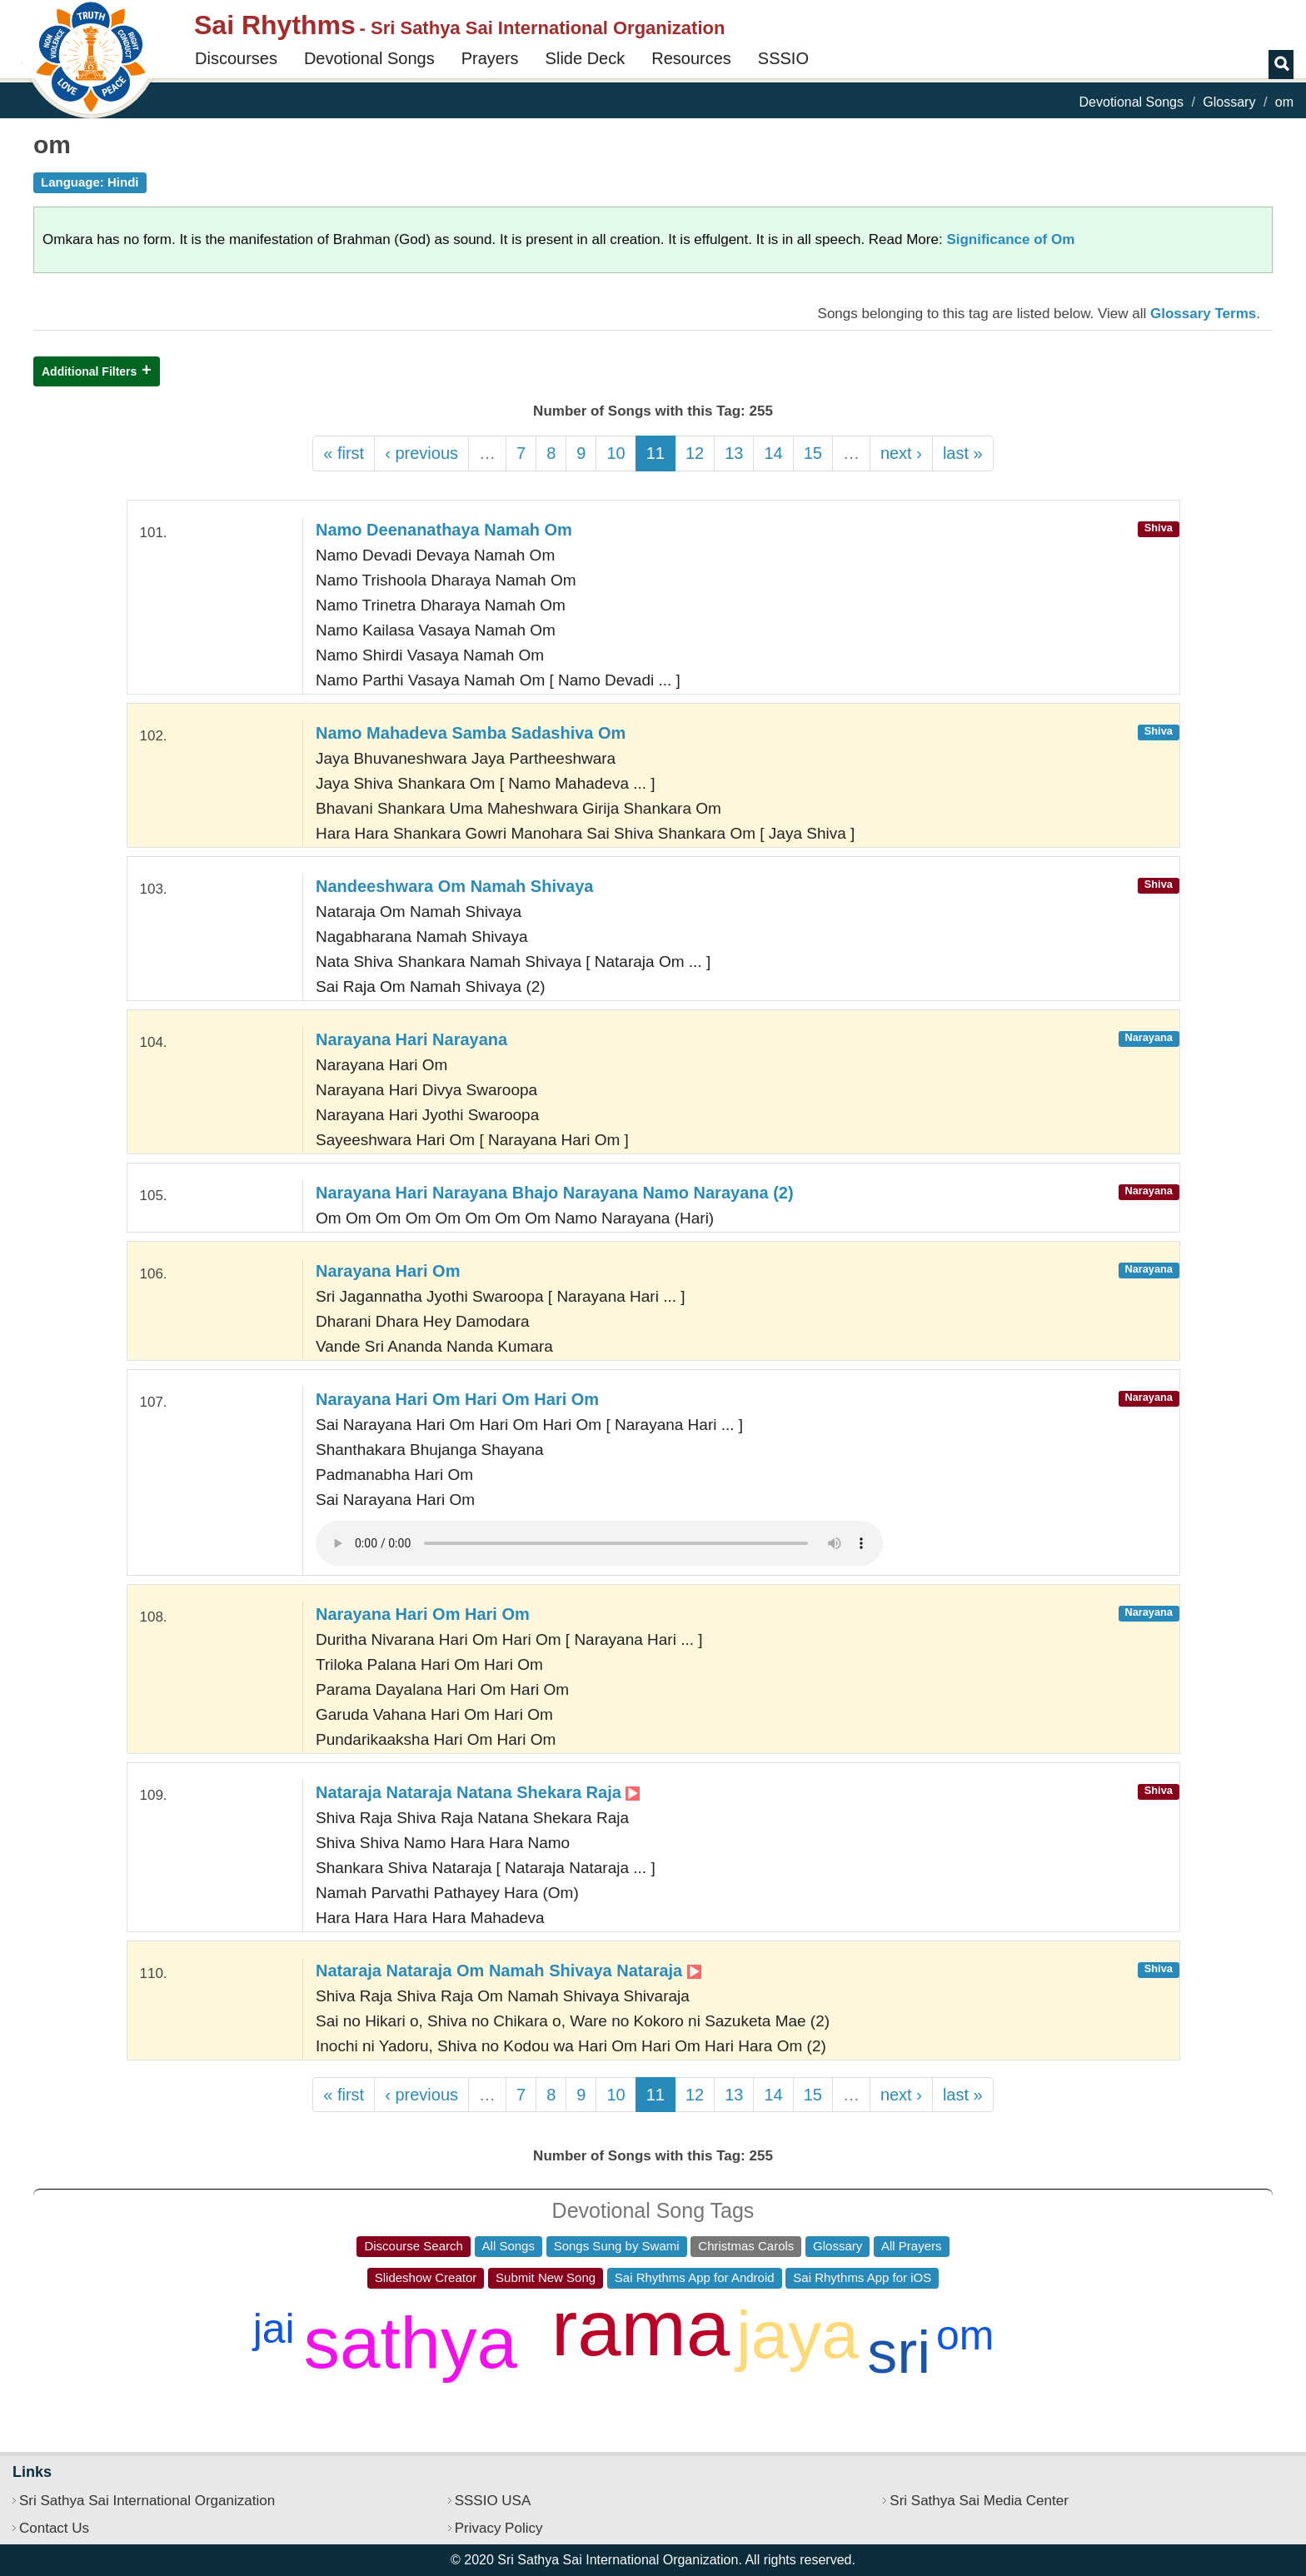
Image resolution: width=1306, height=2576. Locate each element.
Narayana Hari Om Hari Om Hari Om (457, 1399)
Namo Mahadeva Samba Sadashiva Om (471, 733)
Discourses (236, 58)
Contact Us (54, 2528)
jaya (797, 2335)
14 (773, 453)
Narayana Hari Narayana (411, 1039)
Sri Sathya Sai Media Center (979, 2501)
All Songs (508, 2246)
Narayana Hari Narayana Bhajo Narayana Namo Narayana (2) (555, 1192)
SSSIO (783, 58)
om (965, 2335)
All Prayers (911, 2246)
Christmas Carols (746, 2246)
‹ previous (421, 453)
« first (343, 453)
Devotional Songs (369, 58)
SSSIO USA (493, 2501)
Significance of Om (1010, 239)
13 (734, 453)
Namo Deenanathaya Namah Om (444, 530)
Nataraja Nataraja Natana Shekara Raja (478, 1792)
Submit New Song (546, 2277)
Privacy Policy (499, 2528)
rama (640, 2328)
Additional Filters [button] (89, 371)
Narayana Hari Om (388, 1271)
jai (274, 2328)
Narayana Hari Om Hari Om (423, 1614)
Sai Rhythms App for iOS (862, 2277)
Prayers (490, 58)
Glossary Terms (1203, 313)
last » (963, 453)
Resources (691, 58)
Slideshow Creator (426, 2277)
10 (615, 453)
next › (901, 453)
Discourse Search (413, 2246)
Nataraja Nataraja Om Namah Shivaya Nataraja (508, 1970)
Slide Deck (586, 58)
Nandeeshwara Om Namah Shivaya (454, 886)
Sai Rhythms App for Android (695, 2277)
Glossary (1229, 102)
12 (694, 453)
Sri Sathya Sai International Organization (147, 2501)
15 (813, 453)
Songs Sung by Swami (617, 2246)
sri (898, 2352)
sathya (410, 2342)
